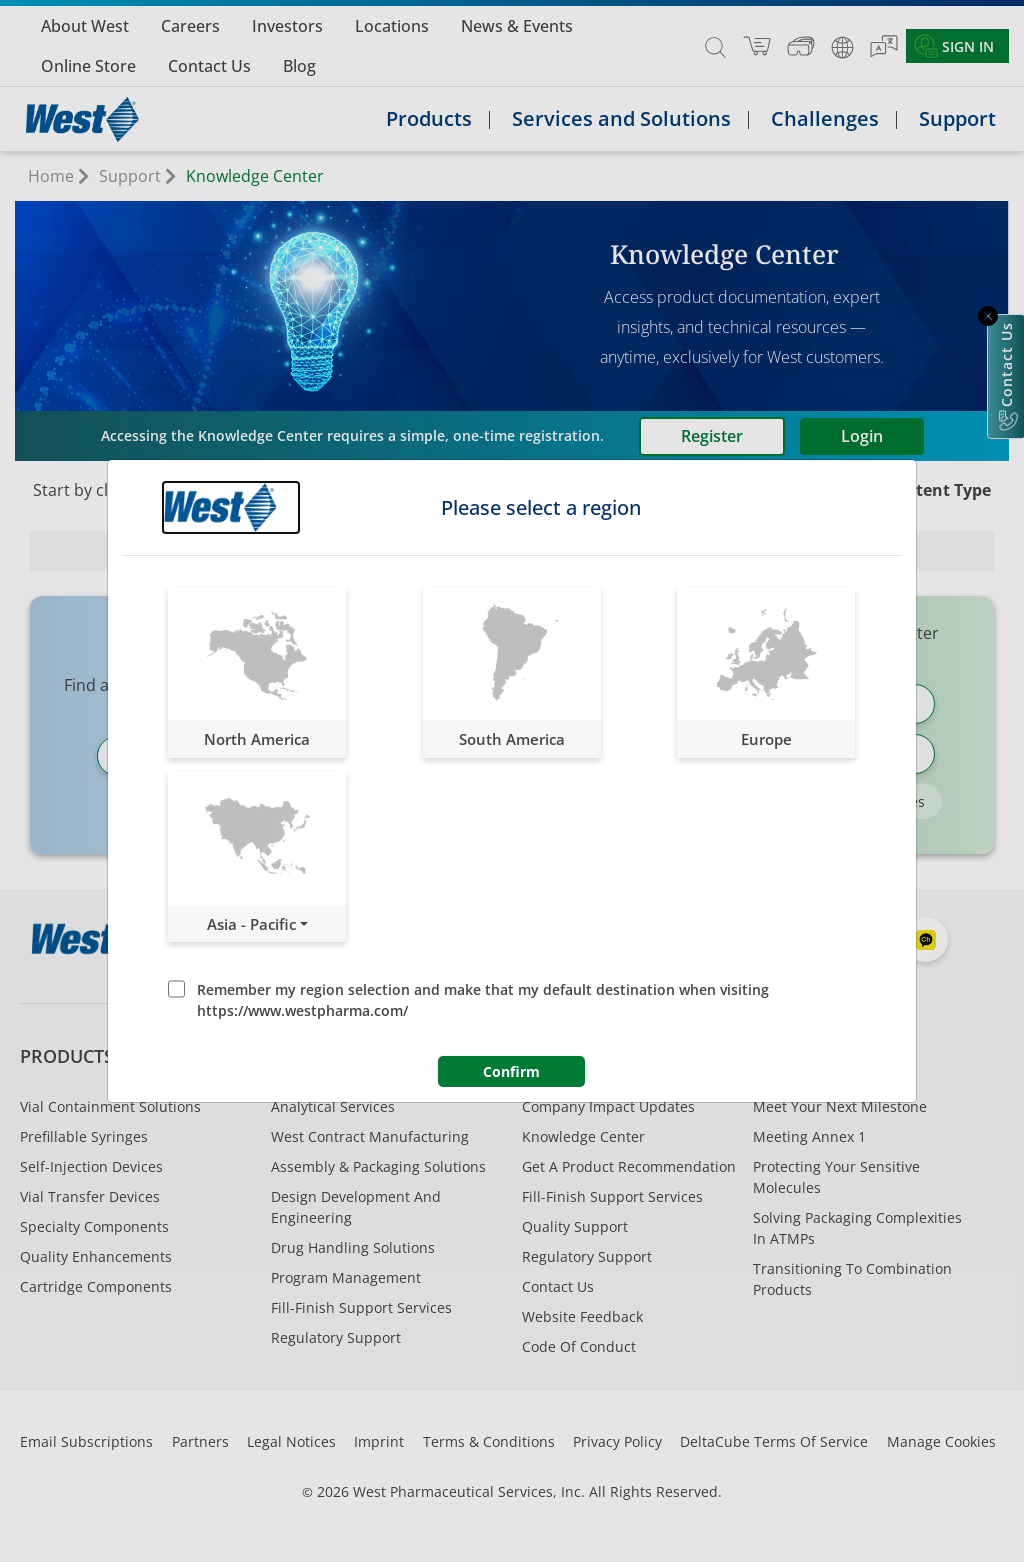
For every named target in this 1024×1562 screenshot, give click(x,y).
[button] (257, 673)
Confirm (511, 1071)
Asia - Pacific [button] (251, 924)
